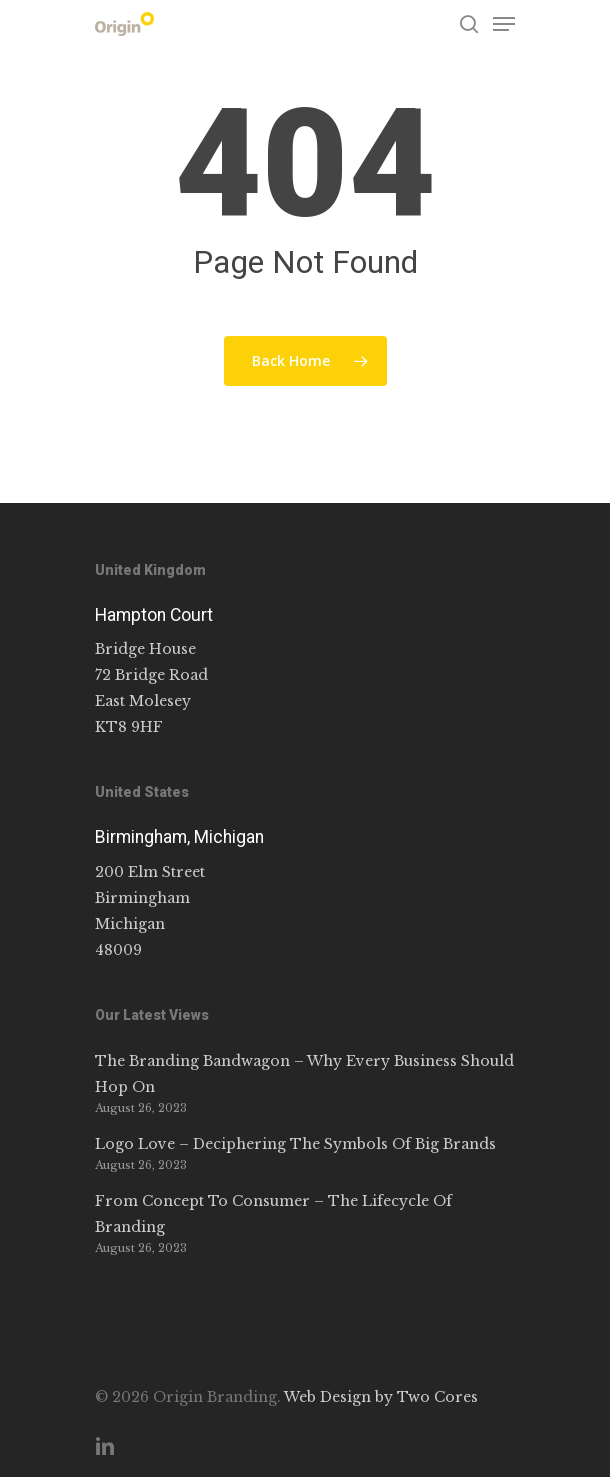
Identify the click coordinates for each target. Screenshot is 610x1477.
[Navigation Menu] (504, 24)
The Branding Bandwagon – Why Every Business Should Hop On (304, 1074)
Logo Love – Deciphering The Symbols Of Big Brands (295, 1144)
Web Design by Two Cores (381, 1397)
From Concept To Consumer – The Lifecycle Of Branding (273, 1214)
